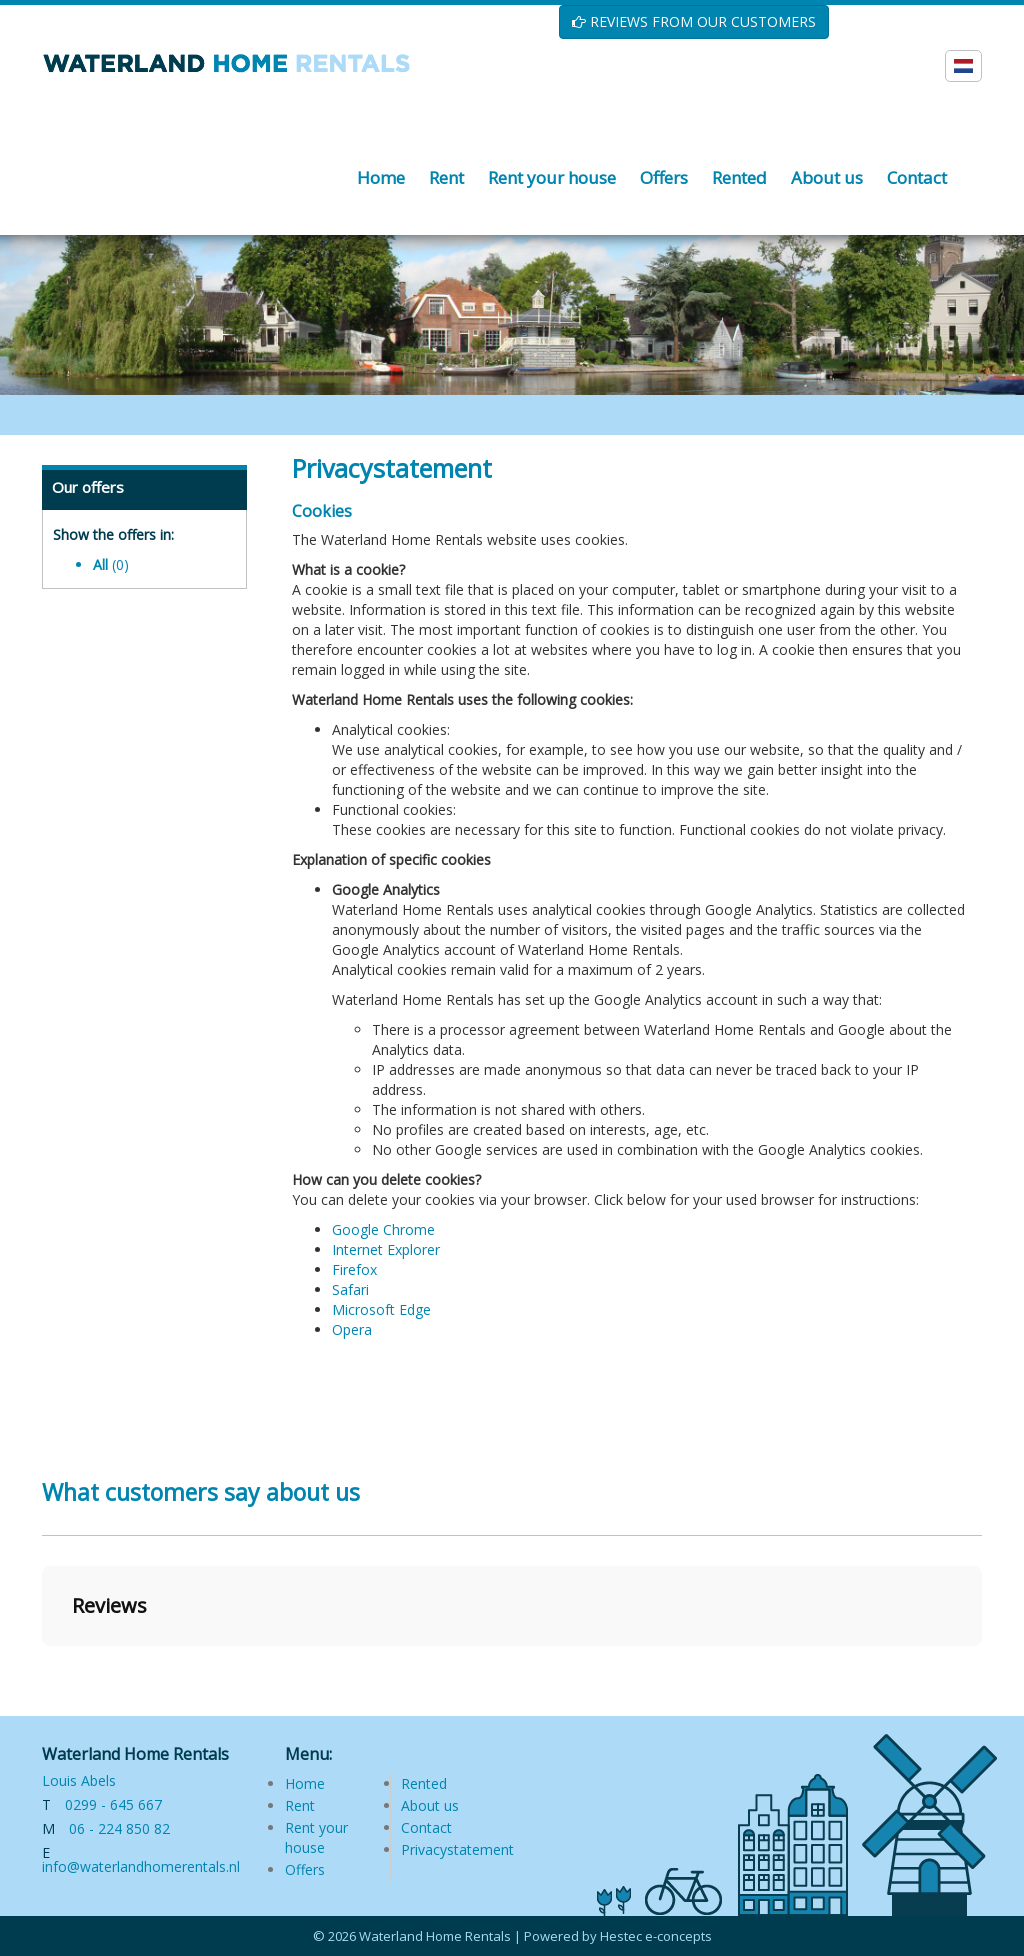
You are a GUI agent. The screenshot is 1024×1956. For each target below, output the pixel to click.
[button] (42, 1666)
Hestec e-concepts (656, 1936)
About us (430, 1805)
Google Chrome (383, 1229)
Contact (426, 1827)
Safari (350, 1289)
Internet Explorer (386, 1249)
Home (305, 1783)
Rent (300, 1805)
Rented (424, 1783)
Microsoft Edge (381, 1309)
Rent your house (316, 1837)
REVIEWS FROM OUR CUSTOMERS (694, 21)
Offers (305, 1869)
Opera (352, 1329)
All (111, 564)
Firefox (354, 1269)
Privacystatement (457, 1849)
